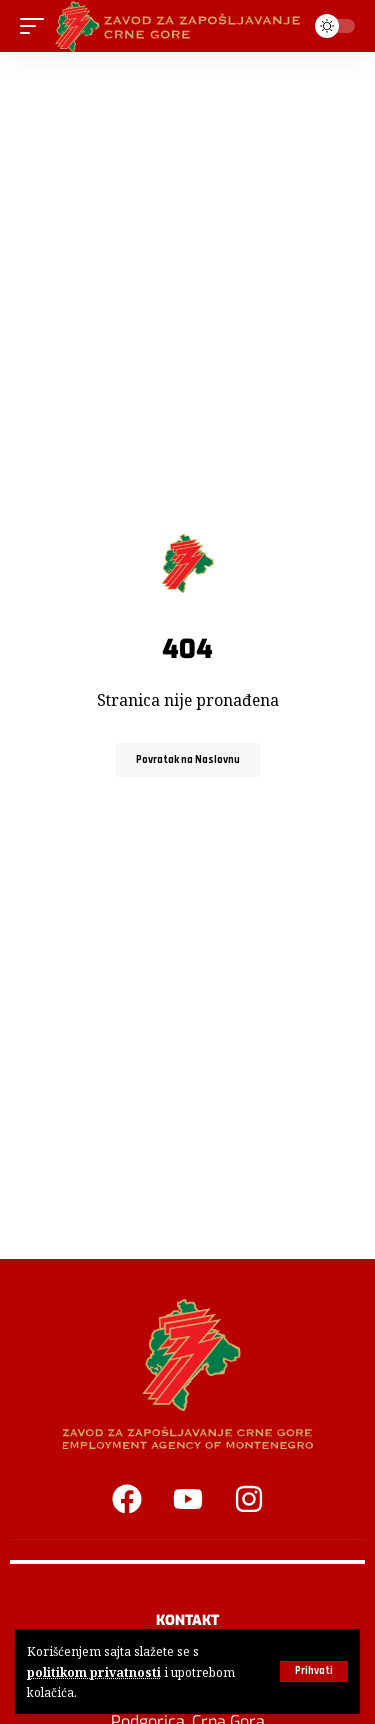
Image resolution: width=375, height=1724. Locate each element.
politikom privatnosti (94, 1672)
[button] (314, 1671)
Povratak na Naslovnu (188, 760)
